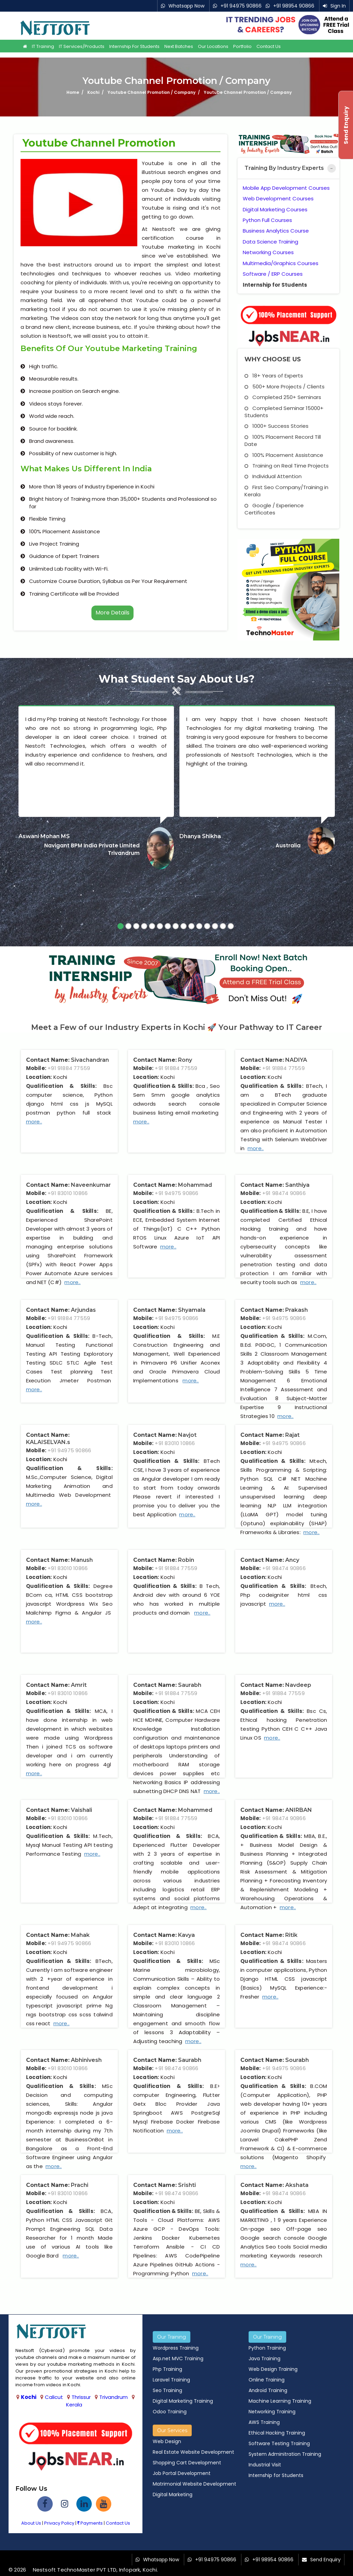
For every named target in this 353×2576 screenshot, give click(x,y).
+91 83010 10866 (68, 1193)
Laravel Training (171, 2379)
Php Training (167, 2369)
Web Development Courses (278, 198)
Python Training (267, 2347)
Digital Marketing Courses (275, 209)
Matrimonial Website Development (194, 2483)
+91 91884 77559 (69, 1068)
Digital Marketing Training (183, 2401)
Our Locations (213, 46)
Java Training (264, 2358)
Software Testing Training (279, 2443)
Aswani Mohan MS (44, 836)
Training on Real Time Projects (286, 465)
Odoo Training (170, 2411)
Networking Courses (268, 252)
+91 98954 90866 (293, 5)
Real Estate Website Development (193, 2452)
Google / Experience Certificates (274, 509)
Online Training (267, 2379)
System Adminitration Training (285, 2454)
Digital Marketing (172, 2494)
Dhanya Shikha (200, 836)
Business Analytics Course (276, 230)
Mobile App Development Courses (286, 187)
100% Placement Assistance (283, 455)
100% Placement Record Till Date (282, 440)
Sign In (338, 5)
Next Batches (178, 46)
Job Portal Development (182, 2473)
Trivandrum (113, 2397)
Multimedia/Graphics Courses (280, 263)
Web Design (167, 2441)
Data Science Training (270, 241)
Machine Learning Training (280, 2401)
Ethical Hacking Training (277, 2432)
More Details (112, 613)
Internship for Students (134, 46)
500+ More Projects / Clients (284, 386)
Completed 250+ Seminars (282, 397)
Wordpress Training (176, 2347)
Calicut (54, 2397)
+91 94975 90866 (241, 5)
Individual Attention (273, 476)
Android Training (268, 2390)
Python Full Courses (267, 220)
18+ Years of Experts (273, 375)
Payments (90, 2523)
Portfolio (242, 46)
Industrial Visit (265, 2464)
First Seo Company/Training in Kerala (286, 491)
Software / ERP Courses (273, 273)
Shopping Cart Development (187, 2462)
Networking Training (272, 2411)
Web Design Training (273, 2369)
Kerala (74, 2404)
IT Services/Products (81, 46)
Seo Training (167, 2390)
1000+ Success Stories (276, 426)
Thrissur (81, 2397)
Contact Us (268, 46)
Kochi (28, 2397)
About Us (31, 2523)
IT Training (43, 46)
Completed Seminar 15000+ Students (284, 412)
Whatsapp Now (186, 5)
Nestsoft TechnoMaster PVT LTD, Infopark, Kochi (95, 2569)
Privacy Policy (59, 2523)
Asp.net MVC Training (178, 2358)
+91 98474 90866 (284, 1193)
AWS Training (264, 2422)
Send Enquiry (325, 2559)
